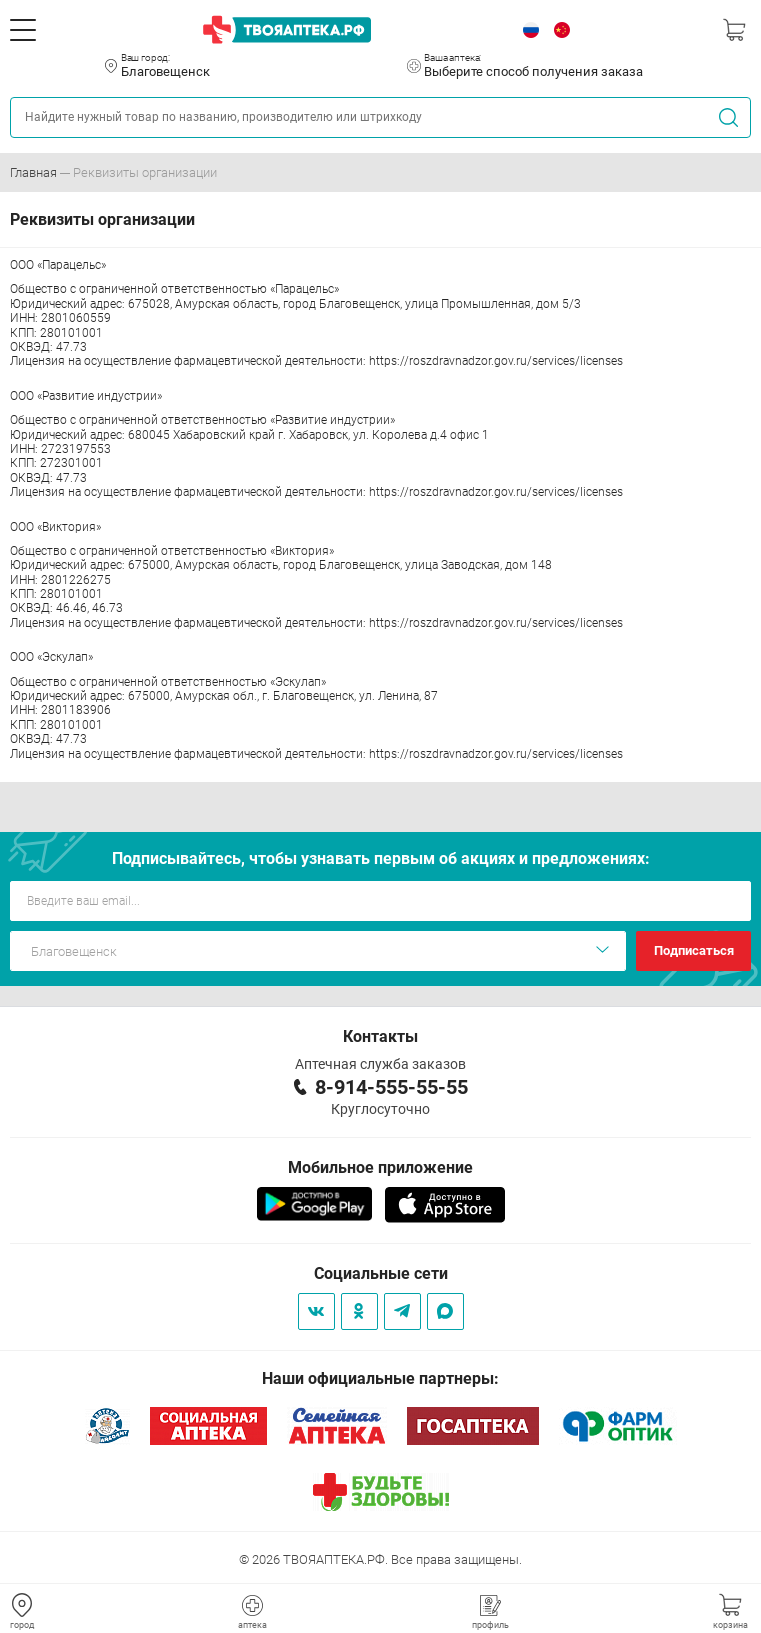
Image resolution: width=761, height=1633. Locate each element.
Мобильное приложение (380, 1167)
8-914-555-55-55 (391, 1087)
